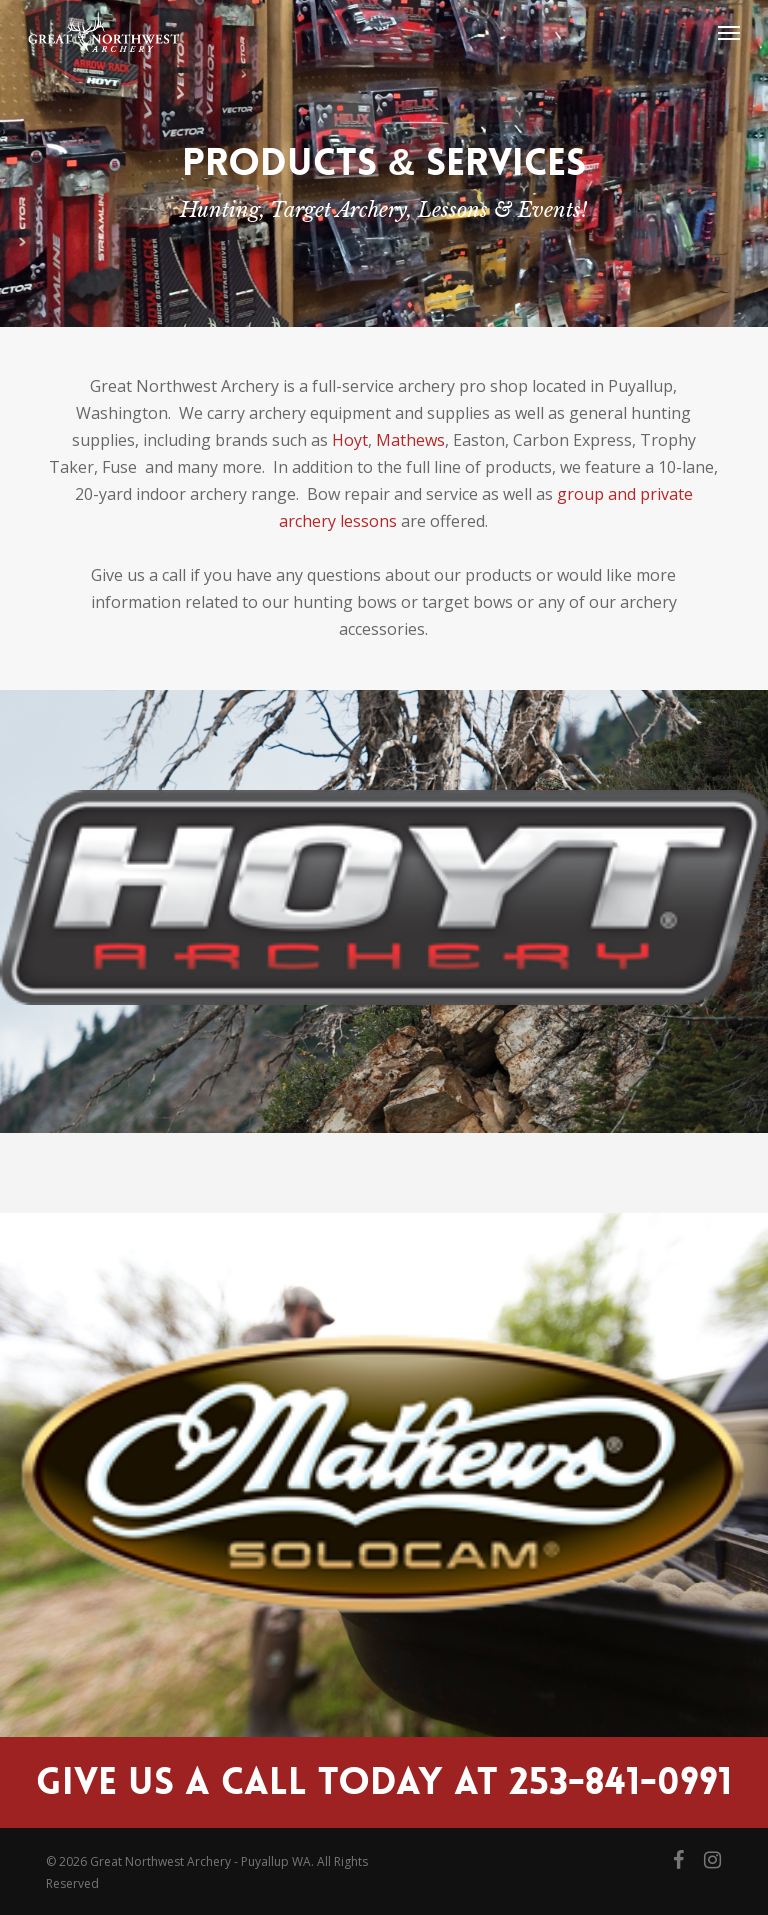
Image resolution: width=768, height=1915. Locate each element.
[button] (729, 32)
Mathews (410, 440)
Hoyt (350, 440)
